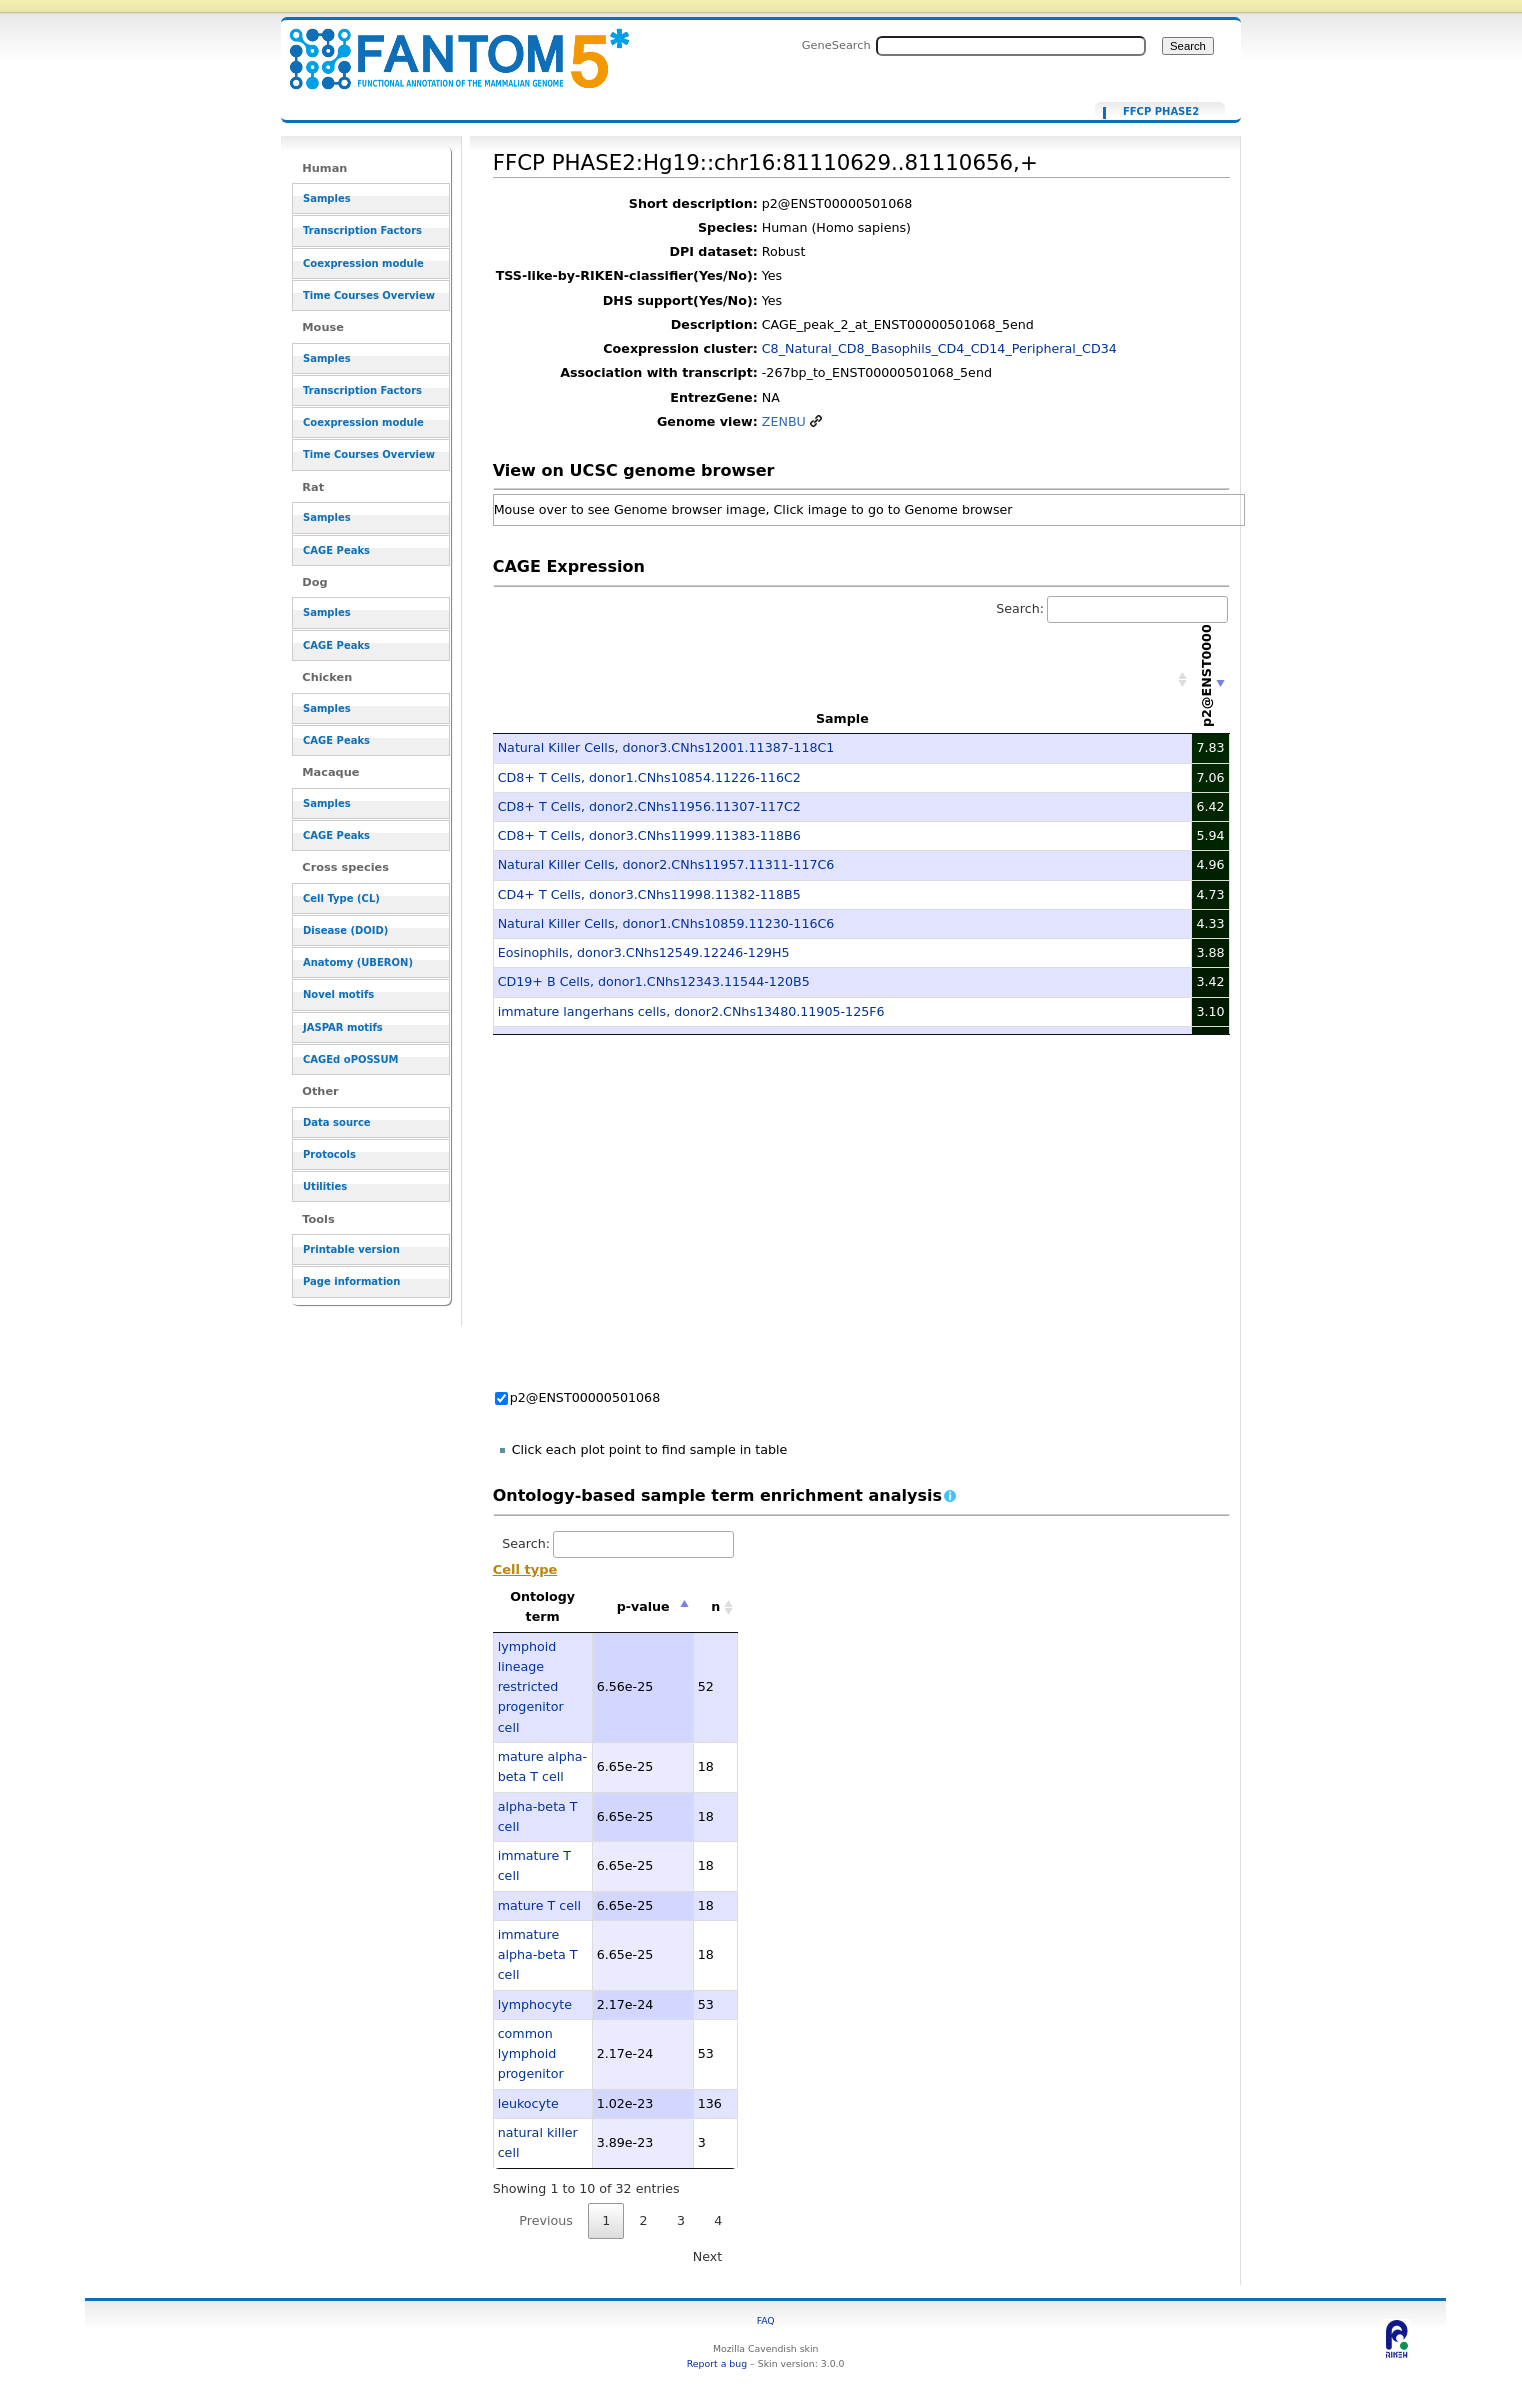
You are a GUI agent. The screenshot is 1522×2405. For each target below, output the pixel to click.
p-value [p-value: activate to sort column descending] (643, 1606)
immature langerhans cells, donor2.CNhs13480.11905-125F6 (691, 1011)
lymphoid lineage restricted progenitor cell (531, 1687)
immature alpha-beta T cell (538, 1955)
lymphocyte (535, 2004)
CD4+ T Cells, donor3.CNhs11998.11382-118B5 (649, 894)
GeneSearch (836, 45)
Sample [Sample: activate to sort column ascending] (842, 718)
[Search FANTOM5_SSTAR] (1011, 46)
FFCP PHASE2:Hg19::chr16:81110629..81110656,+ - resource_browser (447, 47)
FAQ (766, 2320)
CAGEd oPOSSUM (350, 1059)
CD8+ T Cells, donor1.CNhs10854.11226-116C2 (649, 777)
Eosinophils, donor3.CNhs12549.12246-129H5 (644, 952)
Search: (1112, 608)
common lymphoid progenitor (531, 2054)
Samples (327, 198)
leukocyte (528, 2103)
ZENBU (784, 421)
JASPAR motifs (343, 1027)
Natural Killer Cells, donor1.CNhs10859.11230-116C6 (666, 923)
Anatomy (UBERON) (358, 962)
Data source (337, 1122)
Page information (351, 1281)
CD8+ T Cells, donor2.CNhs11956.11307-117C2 (649, 806)
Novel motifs (338, 994)
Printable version (351, 1249)
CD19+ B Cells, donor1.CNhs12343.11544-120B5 (654, 981)
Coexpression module (363, 263)
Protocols (329, 1154)
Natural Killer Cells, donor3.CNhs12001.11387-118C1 (666, 747)
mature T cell (539, 1905)
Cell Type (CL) (341, 898)
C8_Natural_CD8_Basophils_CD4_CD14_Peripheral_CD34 (939, 348)
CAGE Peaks (336, 550)
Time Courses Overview (369, 295)
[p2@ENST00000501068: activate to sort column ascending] (1211, 679)
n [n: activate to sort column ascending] (715, 1606)
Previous (546, 2220)
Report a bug (717, 2363)
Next (707, 2256)
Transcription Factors (362, 230)
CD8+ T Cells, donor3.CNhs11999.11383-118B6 (649, 835)
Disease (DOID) (345, 930)
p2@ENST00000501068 (585, 1397)
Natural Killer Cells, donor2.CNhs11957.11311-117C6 (666, 864)
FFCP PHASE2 (1161, 112)
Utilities (325, 1186)
